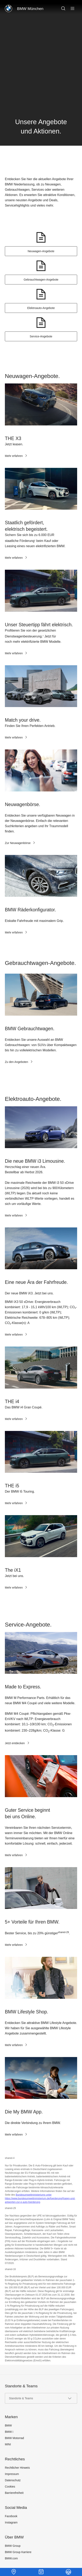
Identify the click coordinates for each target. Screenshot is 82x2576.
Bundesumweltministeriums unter (34, 2194)
